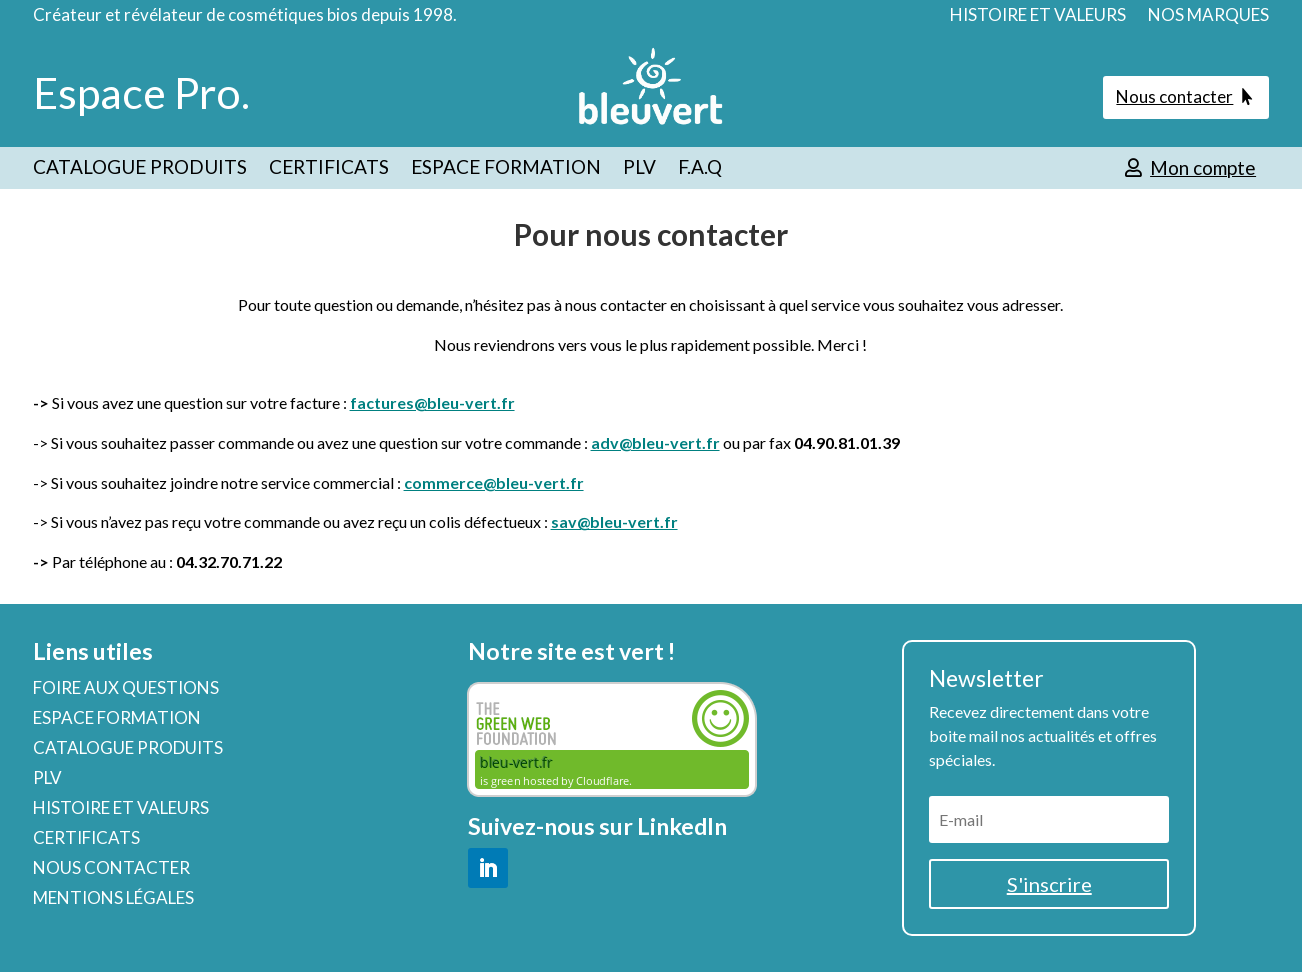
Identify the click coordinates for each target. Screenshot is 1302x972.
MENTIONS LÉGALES (113, 899)
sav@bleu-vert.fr (614, 521)
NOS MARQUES (1208, 16)
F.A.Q (700, 169)
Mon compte (1203, 167)
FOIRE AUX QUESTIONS (126, 689)
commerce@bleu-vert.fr (494, 482)
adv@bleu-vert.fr (655, 442)
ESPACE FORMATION (506, 169)
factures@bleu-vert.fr (432, 402)
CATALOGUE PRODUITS (140, 169)
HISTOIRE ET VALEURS (1038, 16)
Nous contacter (1174, 96)
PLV (639, 169)
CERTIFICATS (329, 169)
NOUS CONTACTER (111, 869)
